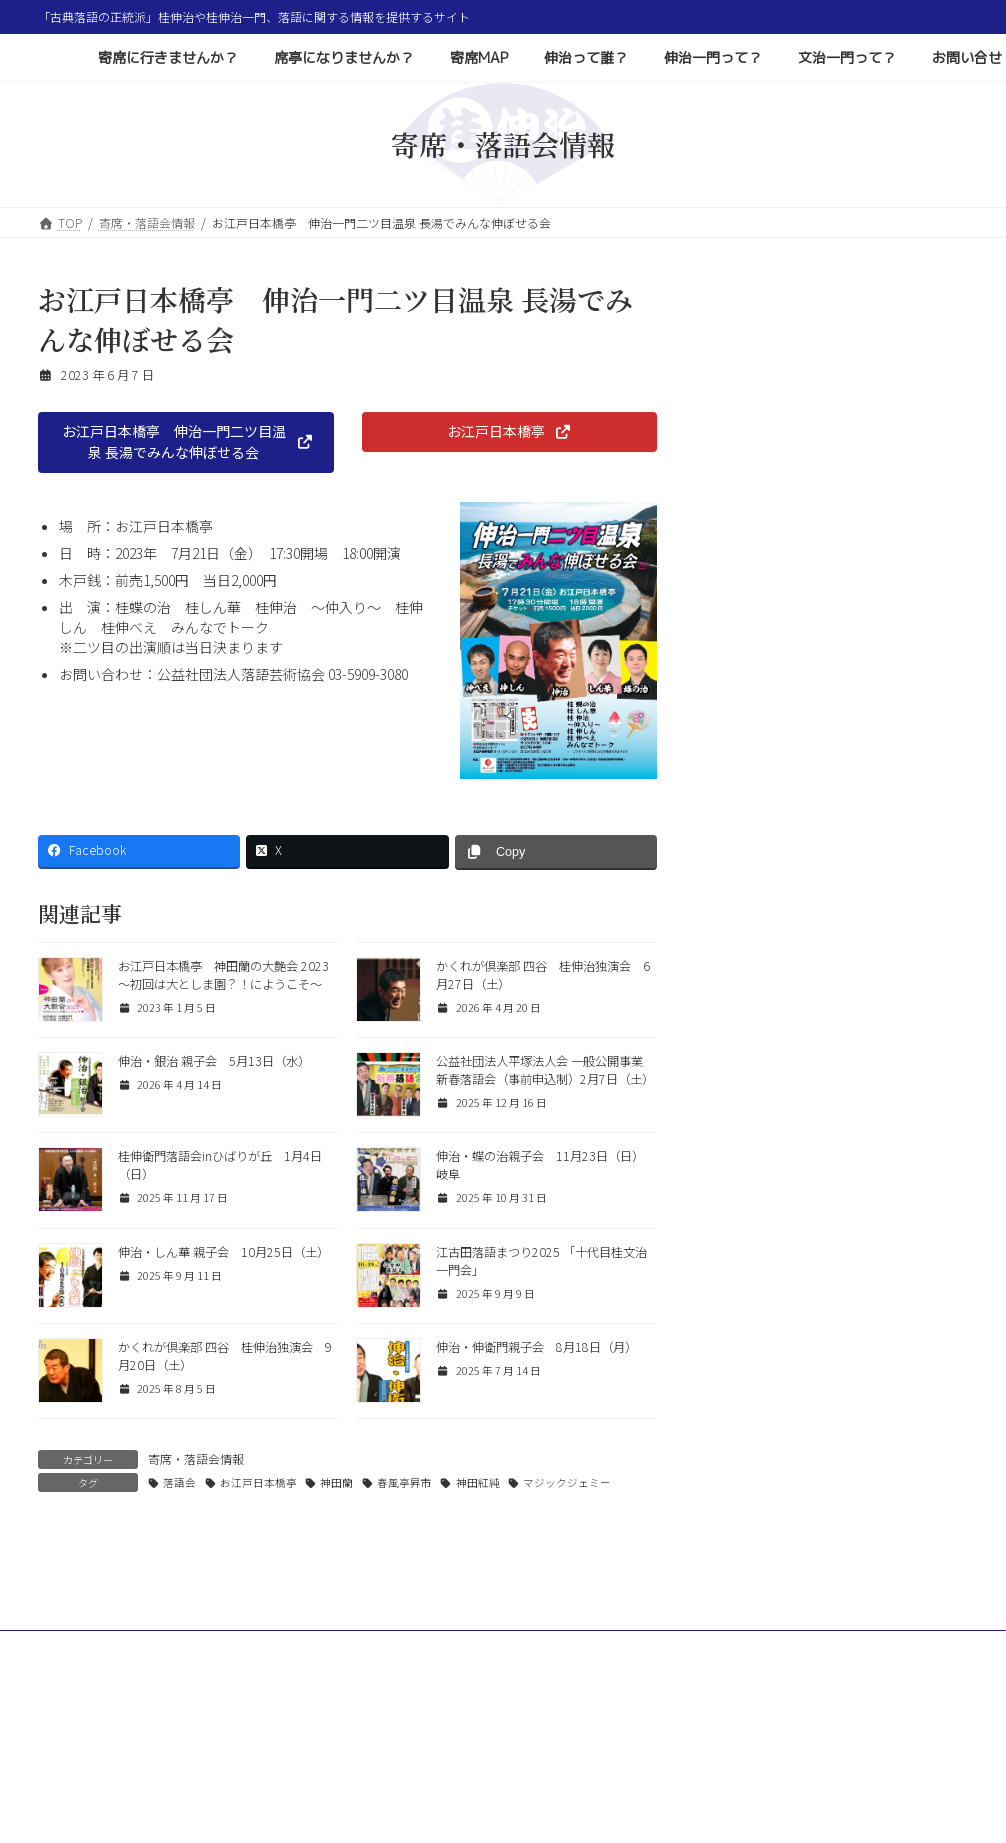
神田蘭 (336, 1482)
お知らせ (745, 614)
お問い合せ (86, 1763)
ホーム (75, 1751)
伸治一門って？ (692, 1751)
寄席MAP (476, 1751)
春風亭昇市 (404, 1482)
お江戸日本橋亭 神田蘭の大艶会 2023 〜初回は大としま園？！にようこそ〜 (223, 975)
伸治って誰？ (575, 1751)
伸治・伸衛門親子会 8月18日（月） (536, 1347)
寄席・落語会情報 (196, 1458)
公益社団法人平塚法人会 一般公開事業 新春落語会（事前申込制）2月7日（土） (545, 1070)
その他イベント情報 (775, 470)
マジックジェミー (567, 1482)
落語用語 (745, 578)
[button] (186, 442)
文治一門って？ (815, 1751)
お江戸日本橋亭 (258, 1482)
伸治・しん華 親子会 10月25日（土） (223, 1252)
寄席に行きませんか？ (193, 1751)
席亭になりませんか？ (353, 1751)
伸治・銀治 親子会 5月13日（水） (214, 1061)
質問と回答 (751, 542)
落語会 (179, 1482)
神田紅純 (478, 1482)
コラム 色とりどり (775, 506)
